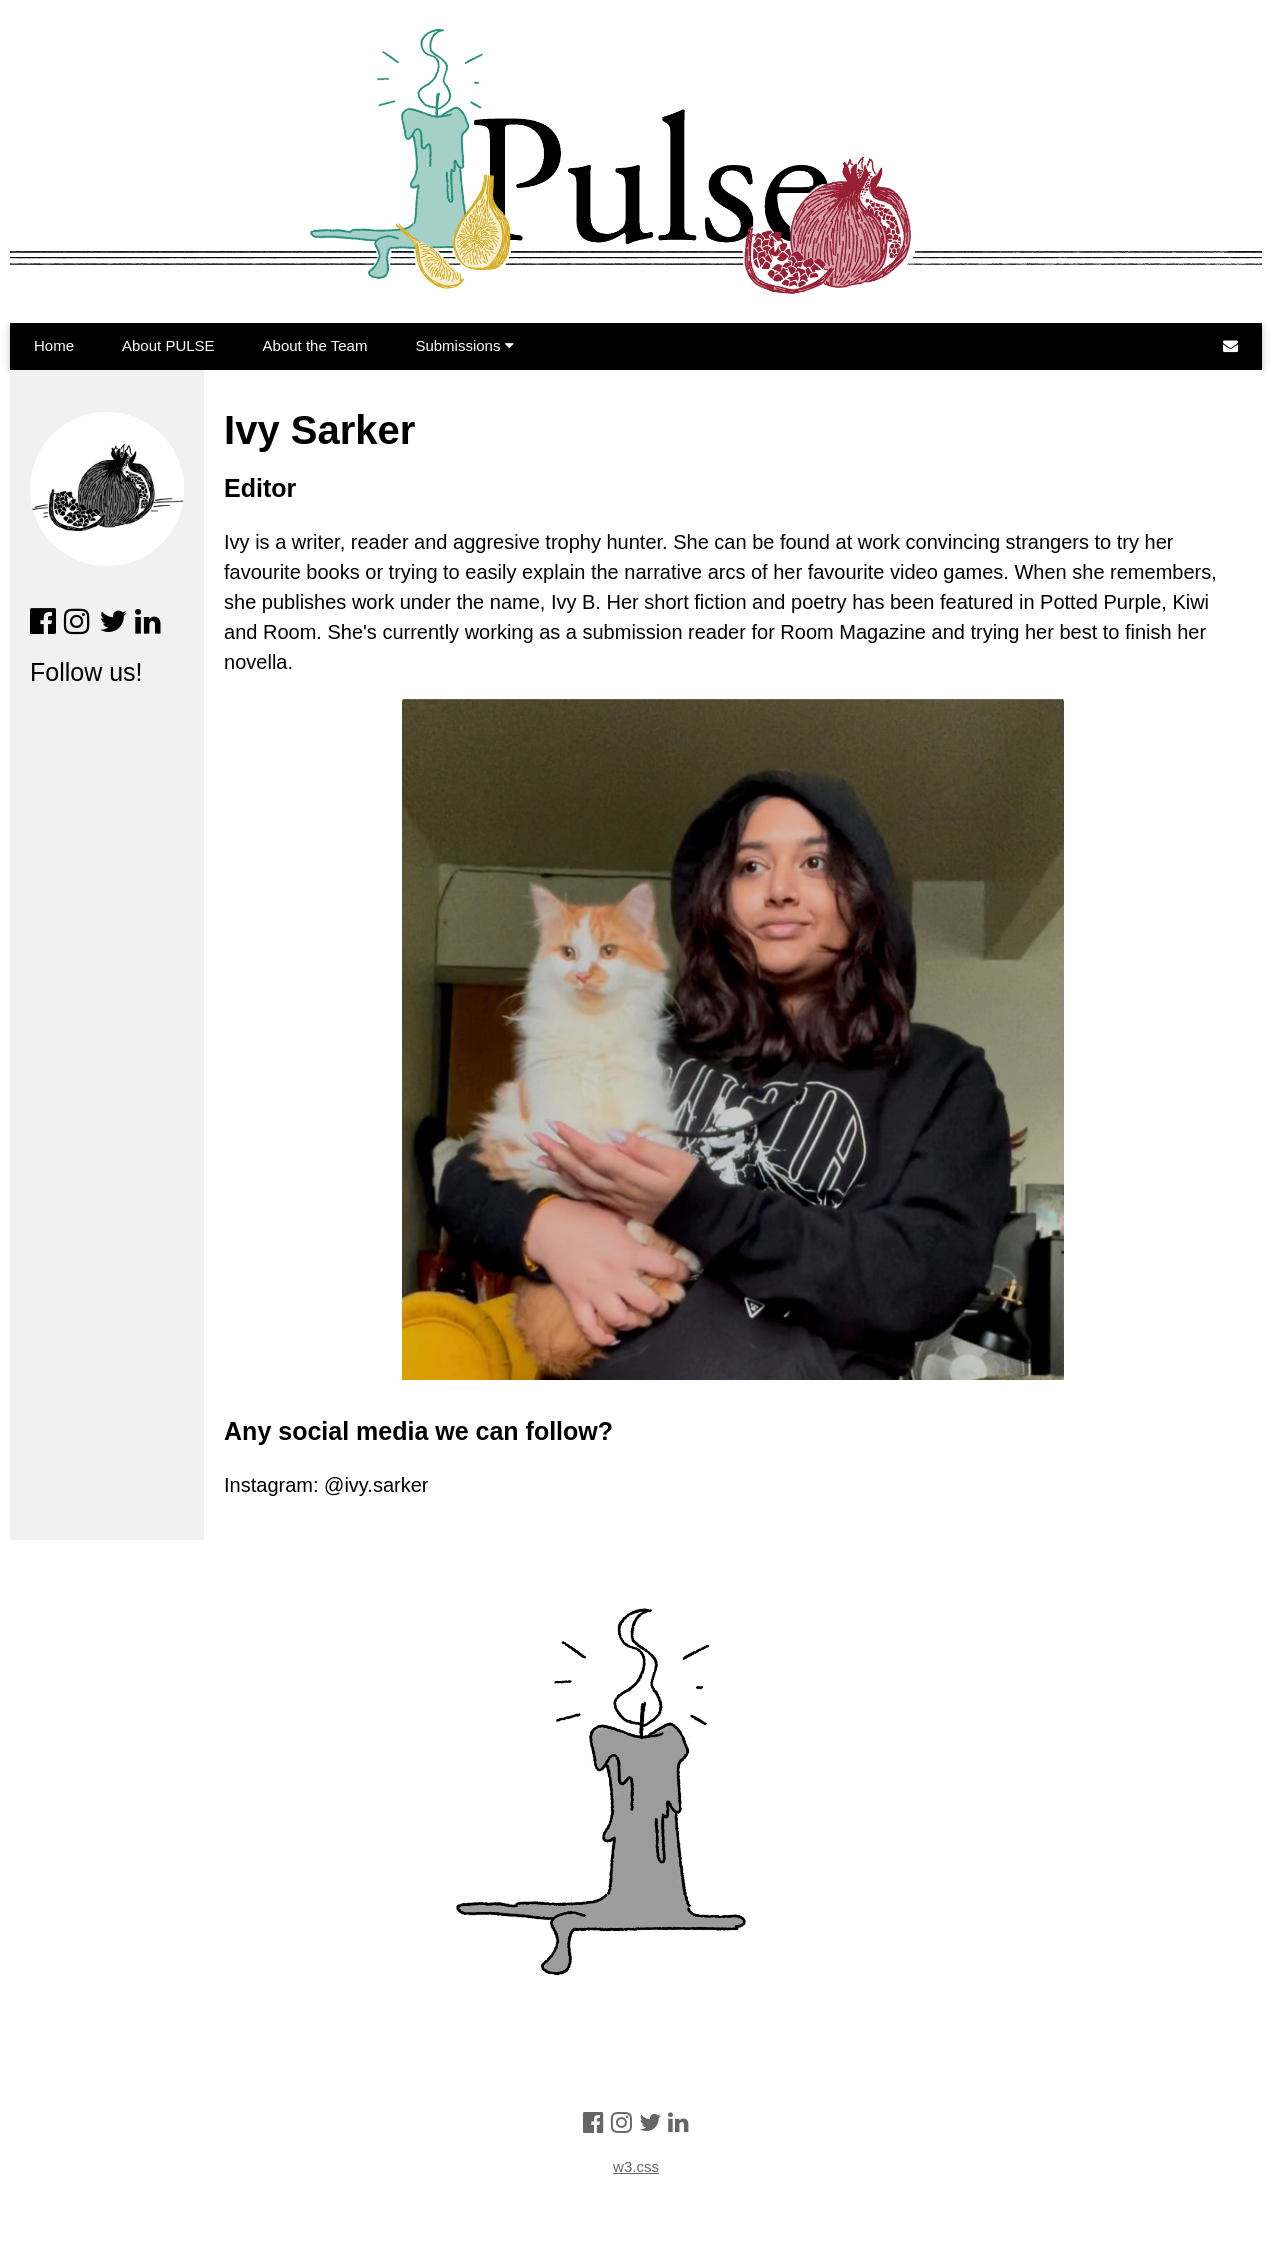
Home (54, 345)
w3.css (636, 2166)
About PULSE (168, 345)
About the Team (315, 345)
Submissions (464, 345)
